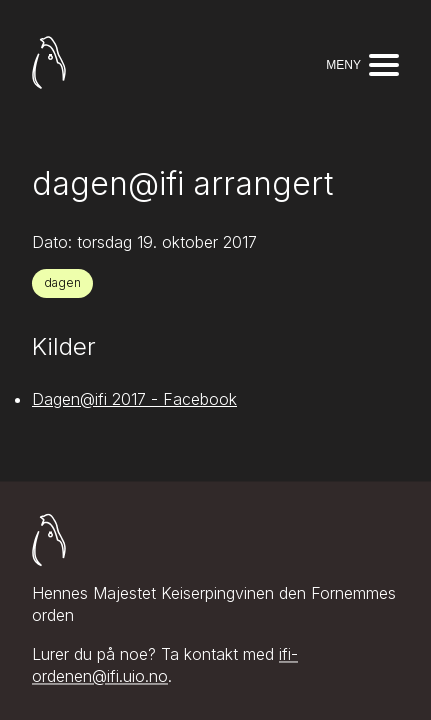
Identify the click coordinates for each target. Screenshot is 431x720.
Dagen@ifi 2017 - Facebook (134, 399)
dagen (62, 282)
